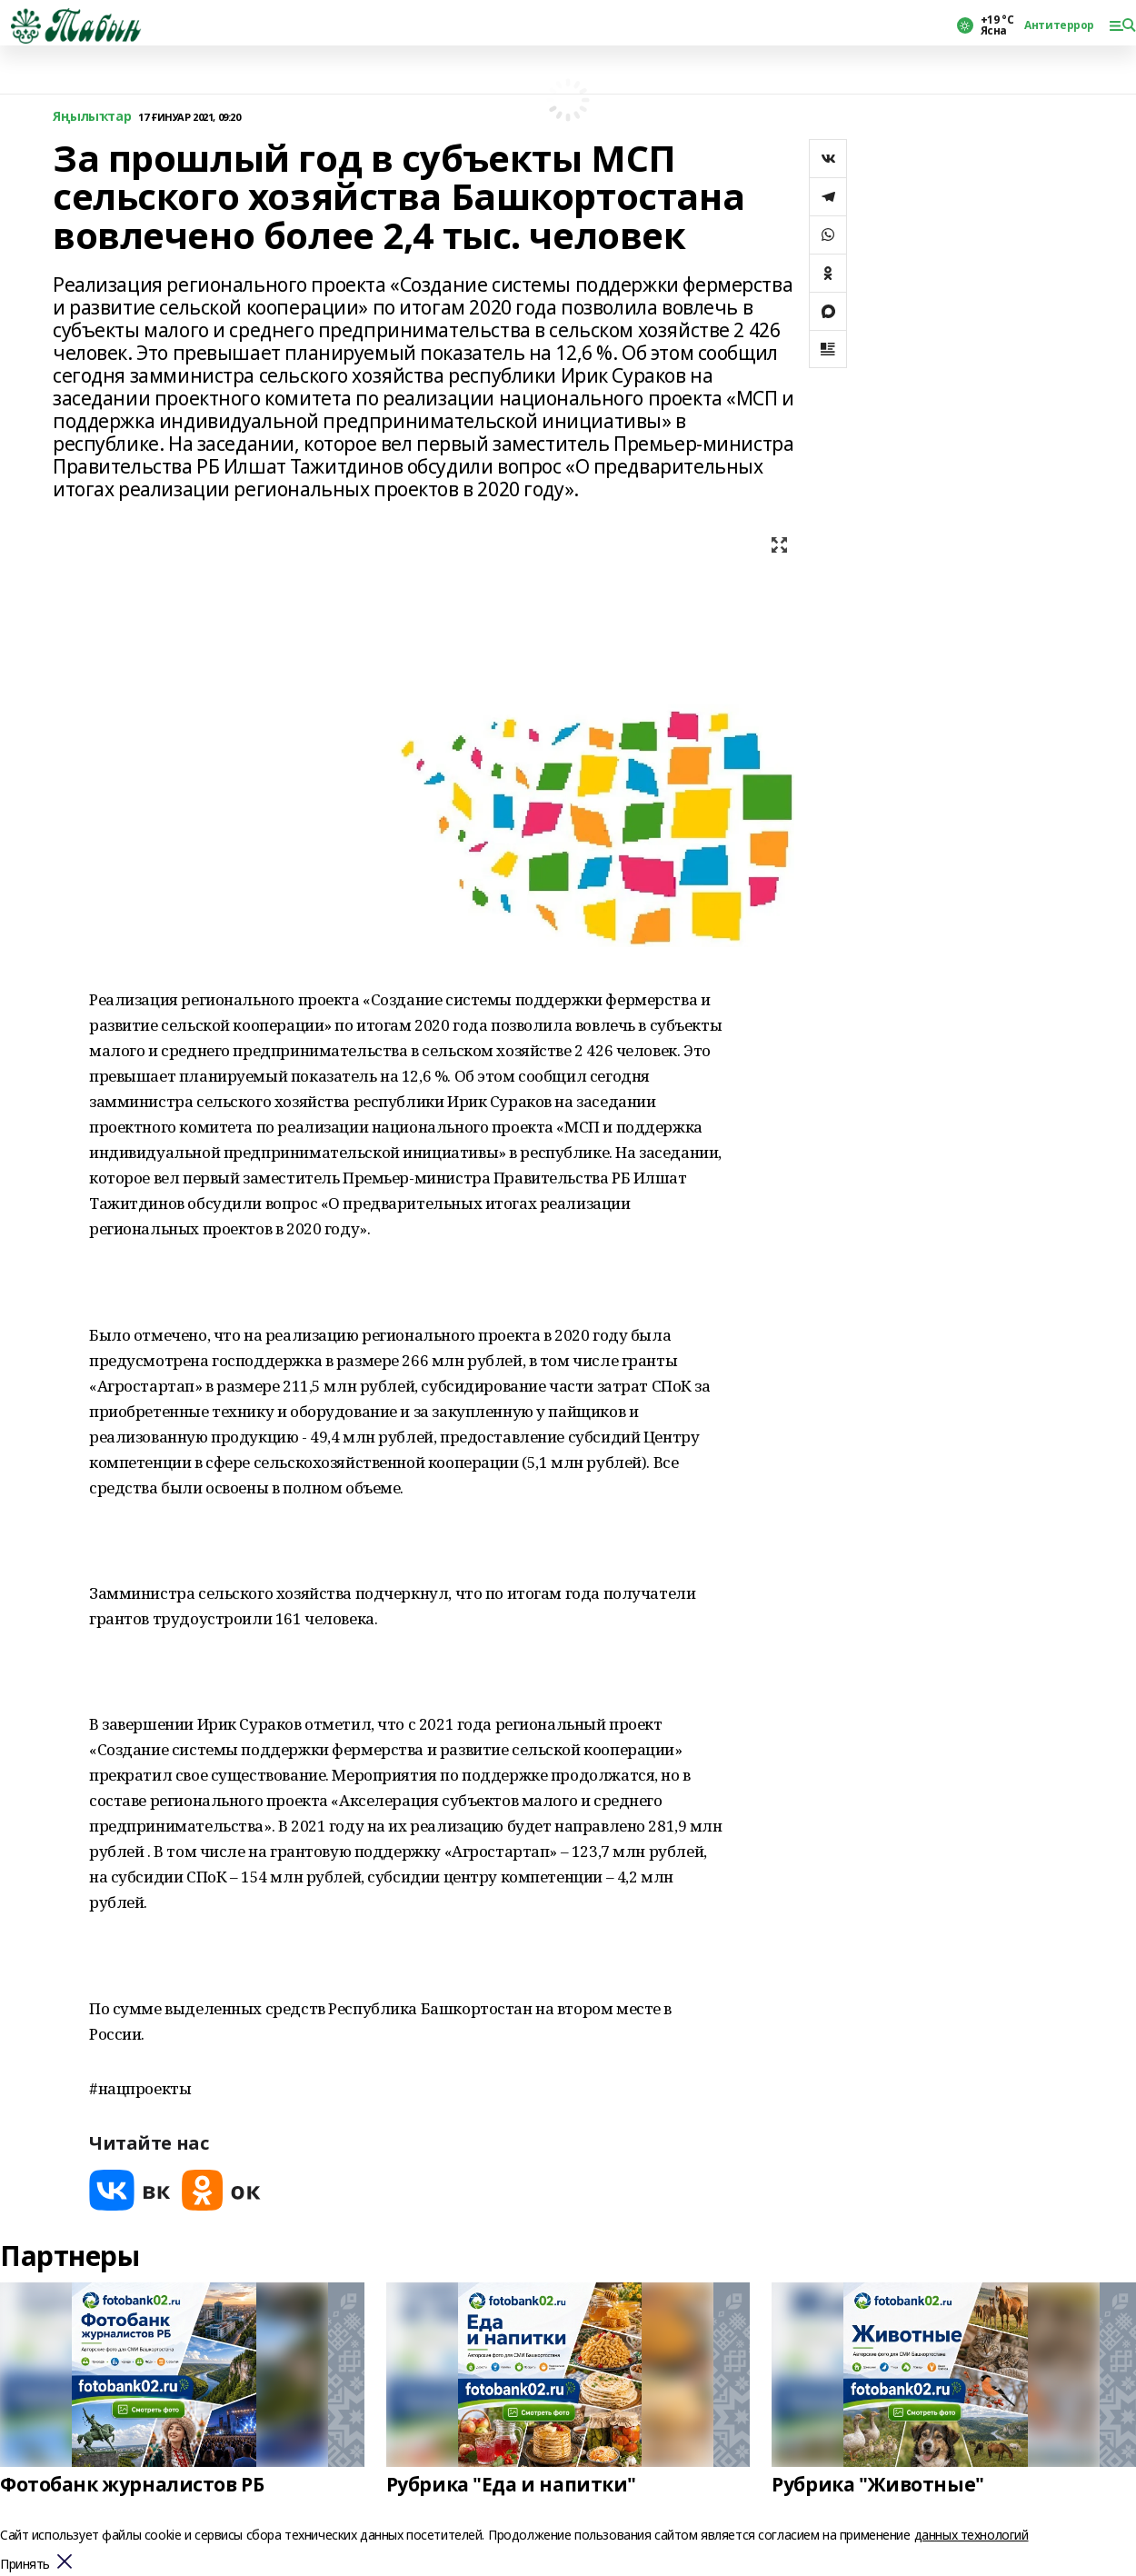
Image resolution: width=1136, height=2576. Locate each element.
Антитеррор (1059, 25)
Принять (25, 2564)
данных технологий (971, 2534)
